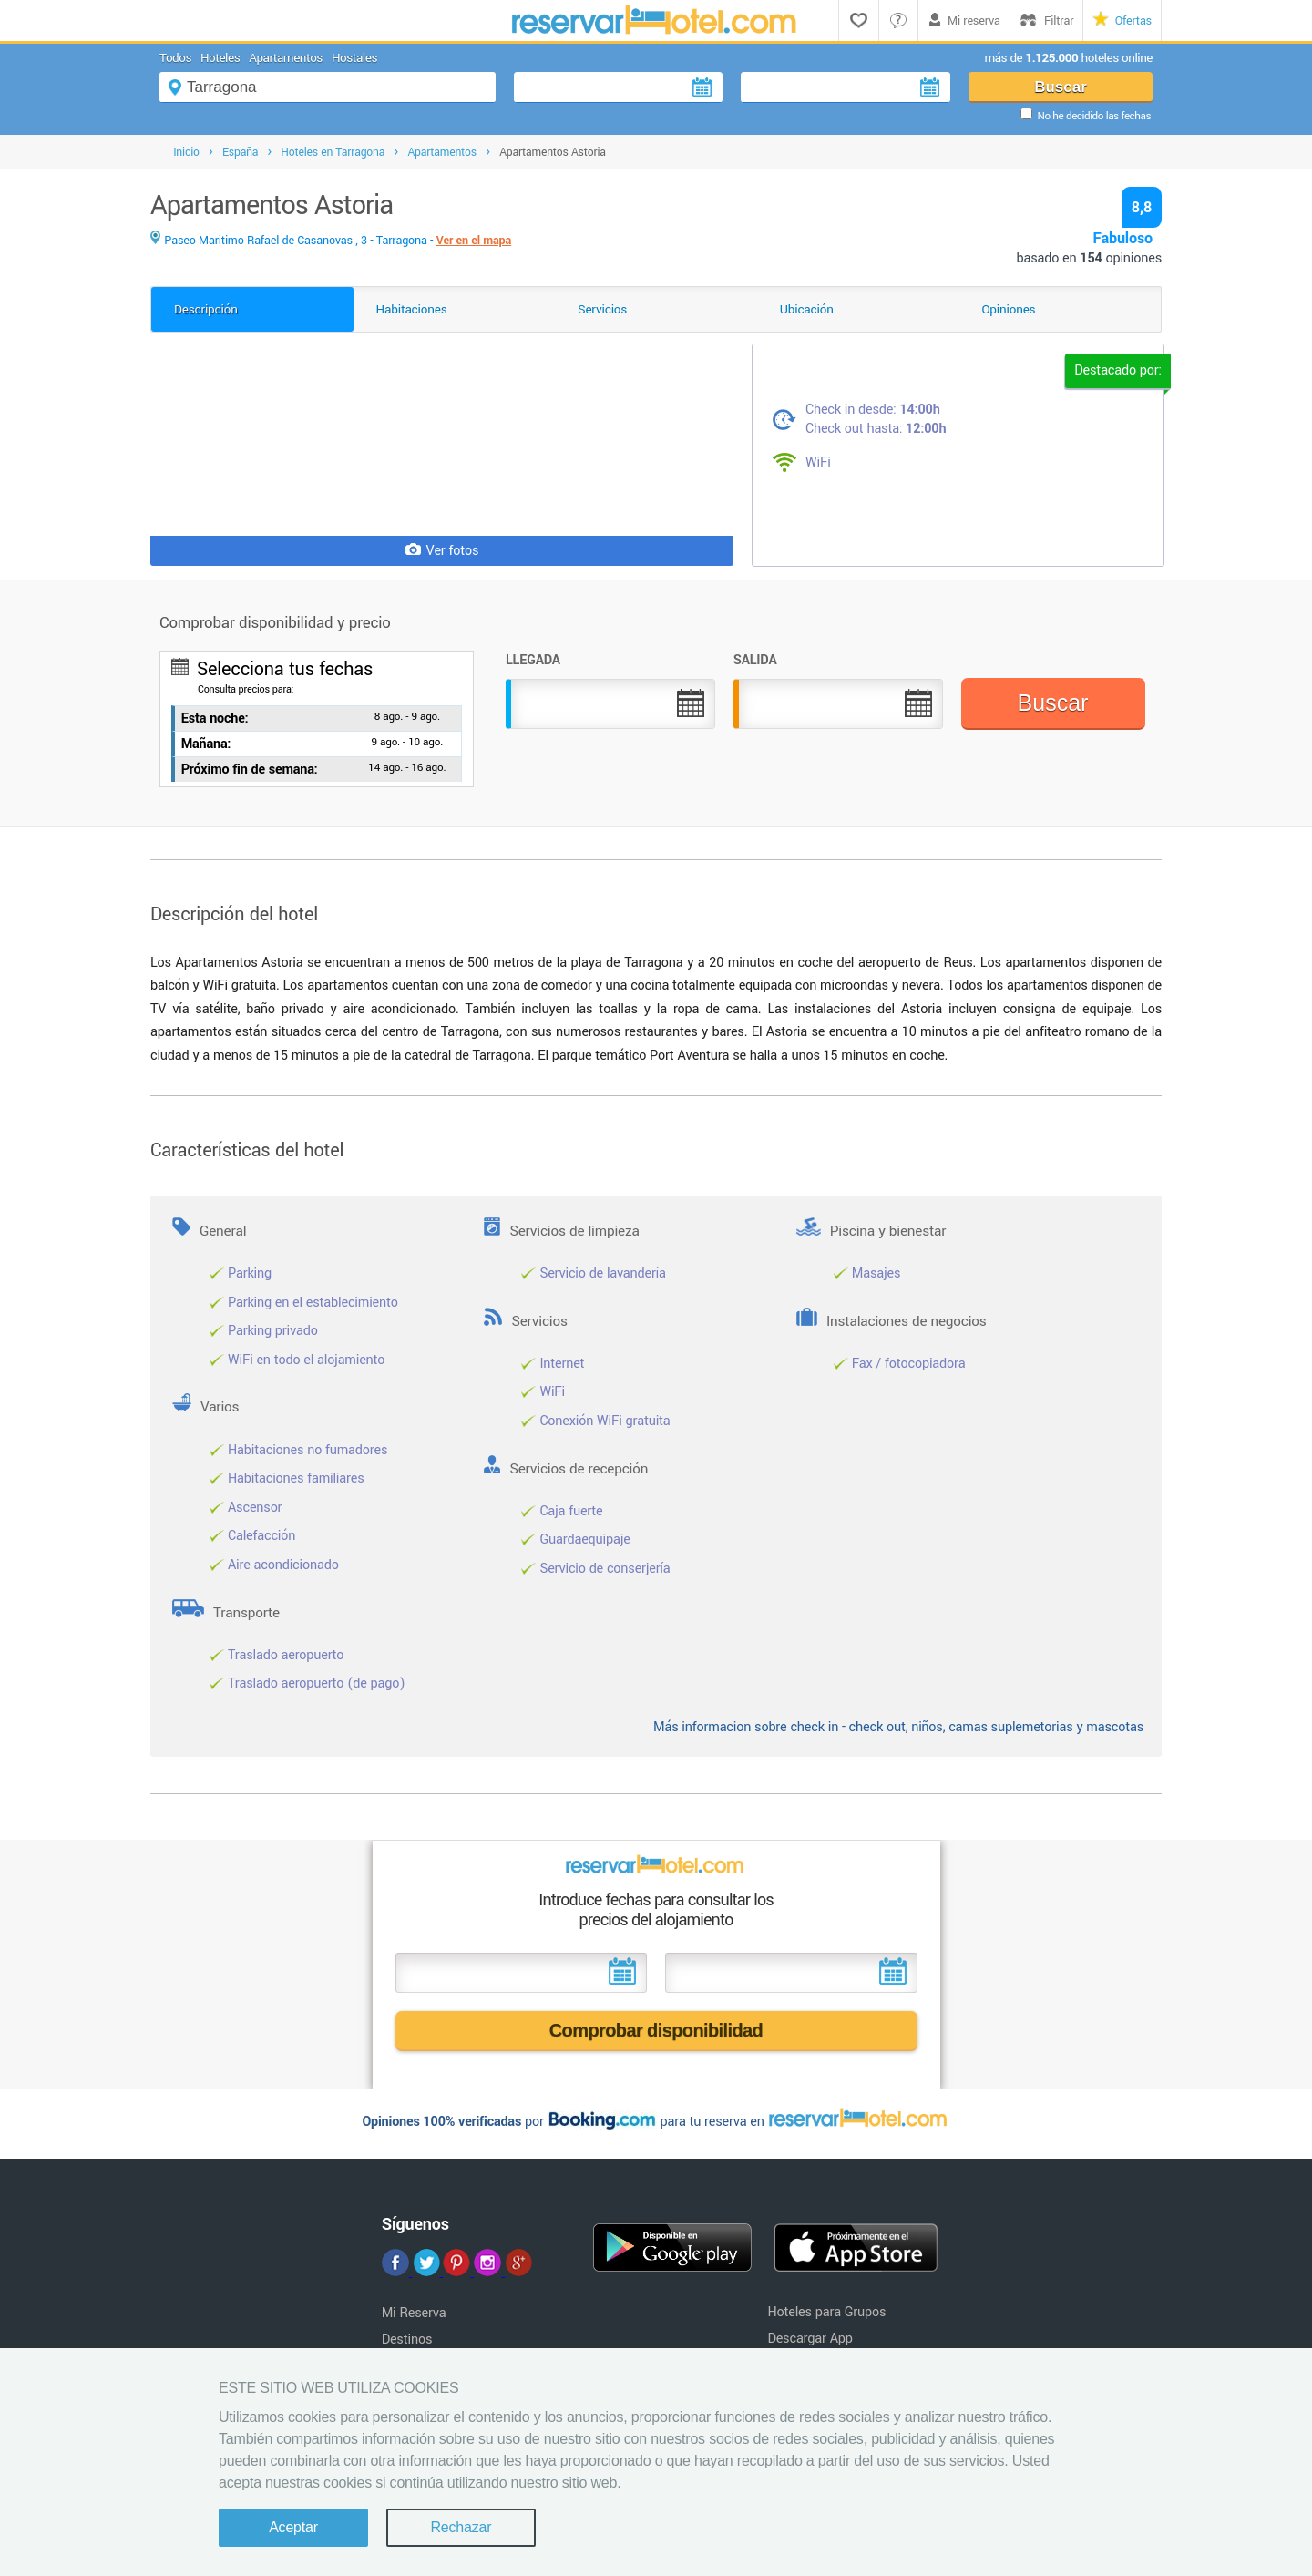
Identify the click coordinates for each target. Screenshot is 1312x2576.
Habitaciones (411, 309)
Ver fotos (442, 550)
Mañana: (206, 744)
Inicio (186, 152)
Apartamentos (286, 58)
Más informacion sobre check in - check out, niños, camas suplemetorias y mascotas (898, 1727)
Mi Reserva (414, 2313)
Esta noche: (215, 718)
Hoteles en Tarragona (332, 152)
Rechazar (460, 2527)
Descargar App (809, 2338)
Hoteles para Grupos (826, 2312)
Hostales (354, 58)
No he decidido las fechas (1094, 116)
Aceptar (293, 2527)
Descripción (206, 309)
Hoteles (220, 58)
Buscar (1060, 87)
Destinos (407, 2339)
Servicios (602, 309)
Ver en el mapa (473, 240)
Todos (175, 58)
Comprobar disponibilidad (656, 2030)
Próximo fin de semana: (249, 769)
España (240, 152)
